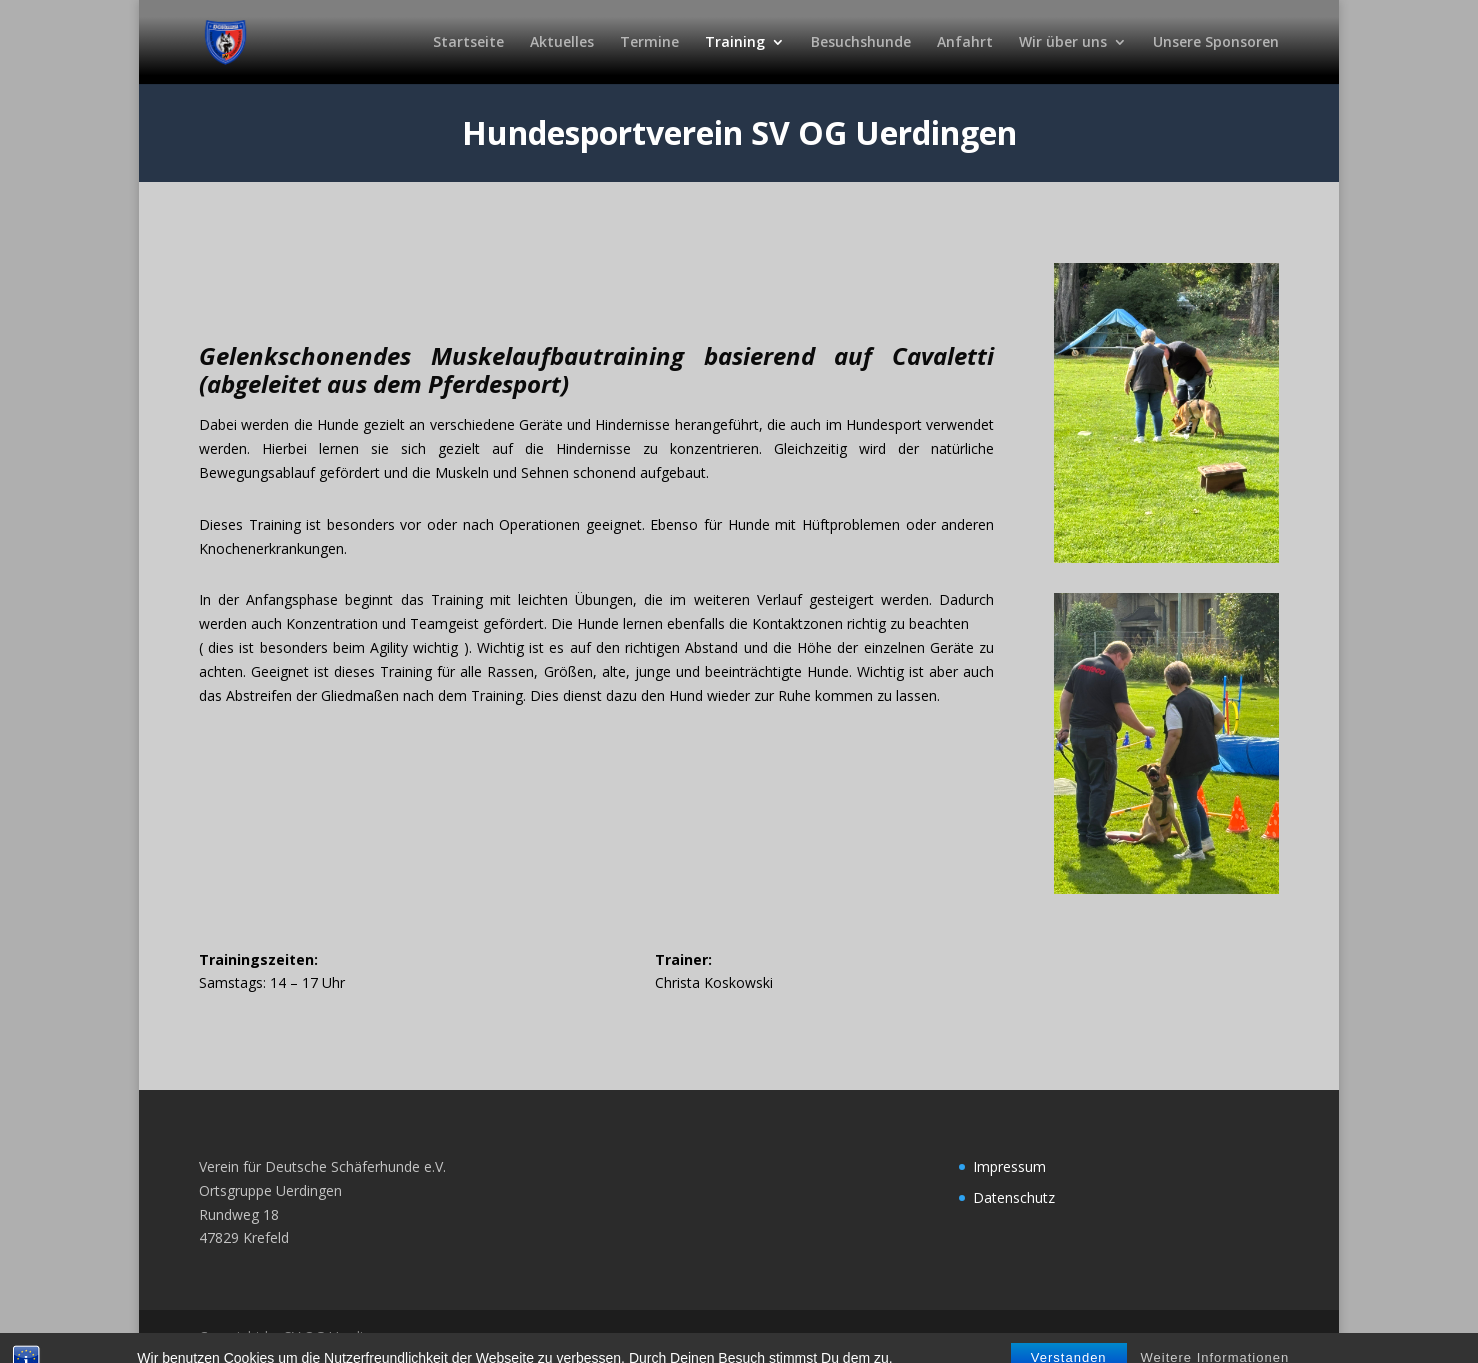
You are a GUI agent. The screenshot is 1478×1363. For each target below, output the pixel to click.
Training (735, 43)
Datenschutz (1014, 1197)
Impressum (1009, 1166)
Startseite (468, 43)
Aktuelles (562, 43)
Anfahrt (965, 43)
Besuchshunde (861, 43)
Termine (649, 43)
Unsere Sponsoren (1216, 43)
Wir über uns (1063, 43)
